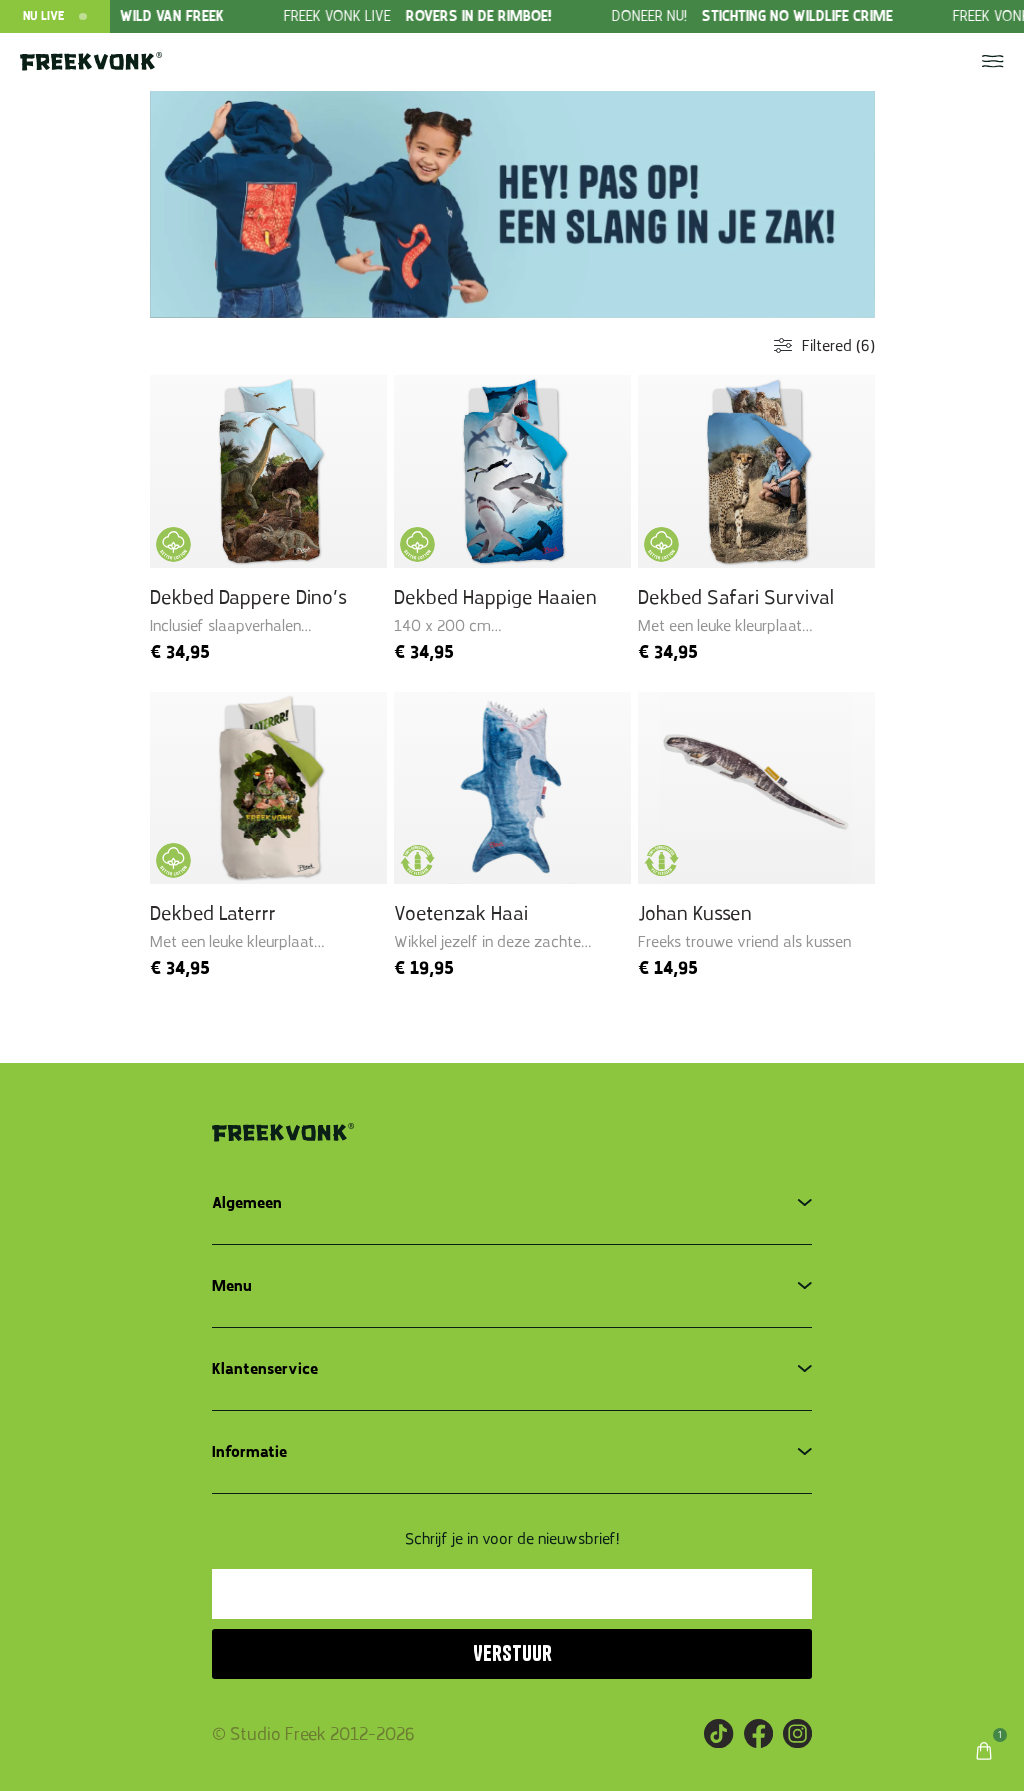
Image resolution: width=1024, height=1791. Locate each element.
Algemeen (247, 1203)
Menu (232, 1286)
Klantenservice (265, 1369)
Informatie (249, 1452)
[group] (470, 16)
